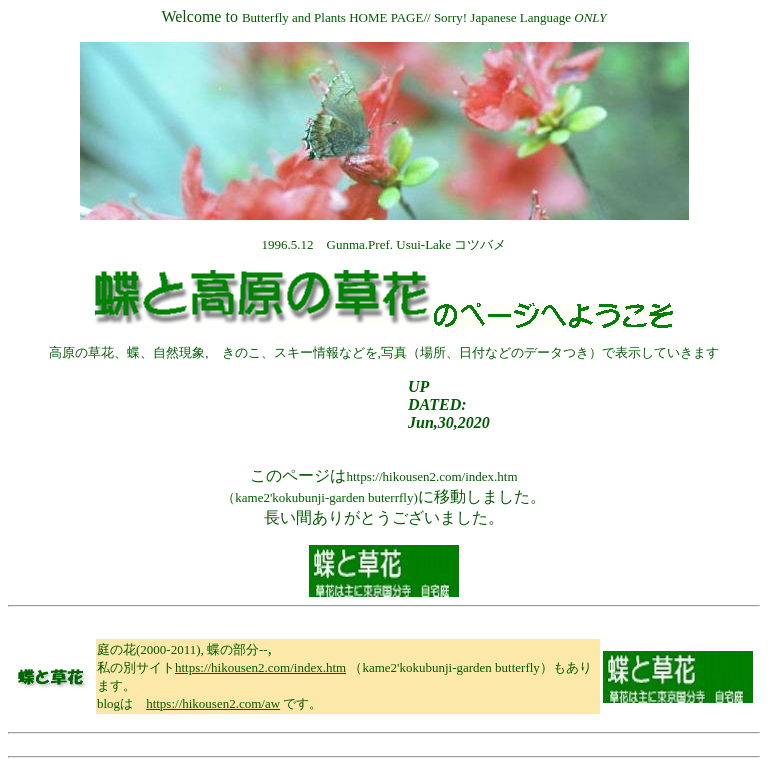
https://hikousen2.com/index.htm (260, 667)
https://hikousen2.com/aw (213, 703)
